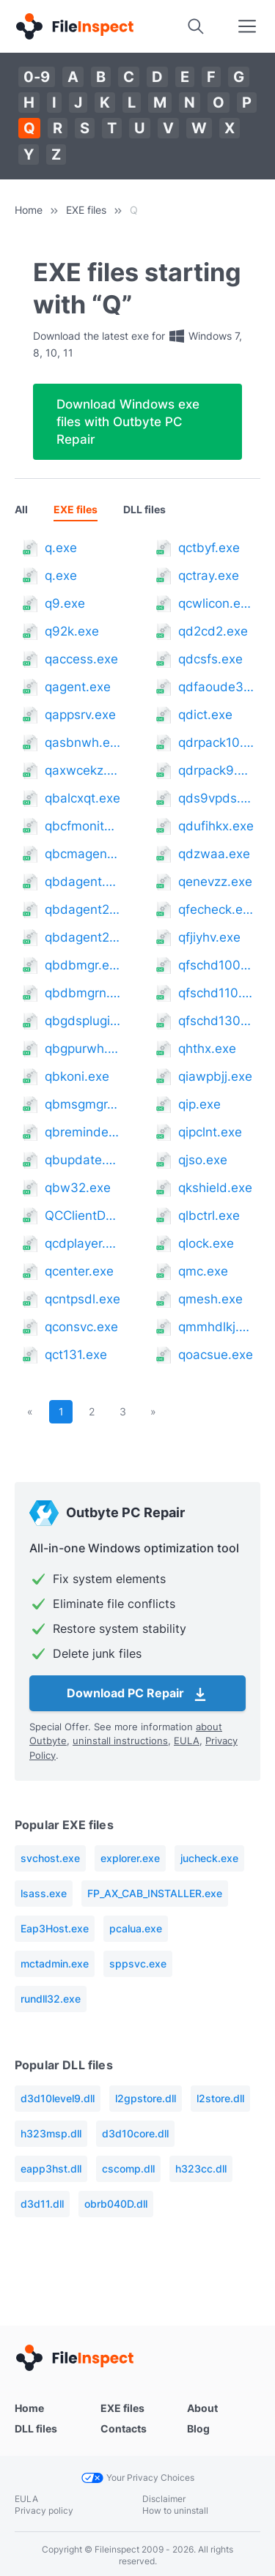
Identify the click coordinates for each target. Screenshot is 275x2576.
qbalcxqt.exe (82, 798)
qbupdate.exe (82, 1160)
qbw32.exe (78, 1187)
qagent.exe (78, 687)
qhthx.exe (207, 1048)
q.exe (61, 547)
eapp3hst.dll (51, 2168)
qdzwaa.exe (214, 853)
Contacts (123, 2428)
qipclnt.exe (210, 1132)
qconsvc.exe (81, 1326)
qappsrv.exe (80, 714)
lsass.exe (44, 1893)
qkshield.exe (215, 1187)
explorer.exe (130, 1858)
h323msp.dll (51, 2133)
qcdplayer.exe (82, 1243)
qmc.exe (203, 1271)
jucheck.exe (209, 1858)
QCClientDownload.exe (82, 1215)
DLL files (144, 509)
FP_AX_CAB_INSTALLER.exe (154, 1893)
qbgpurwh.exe (82, 1048)
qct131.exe (76, 1354)
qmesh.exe (210, 1299)
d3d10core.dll (135, 2133)
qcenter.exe (79, 1271)
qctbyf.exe (209, 547)
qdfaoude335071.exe (216, 687)
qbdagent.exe (82, 881)
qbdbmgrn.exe (82, 993)
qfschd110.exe (216, 993)
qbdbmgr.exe (82, 965)
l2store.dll (220, 2098)
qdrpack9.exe (216, 770)
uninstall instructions (120, 1740)
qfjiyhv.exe (209, 937)
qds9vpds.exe (216, 798)
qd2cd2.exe (213, 631)
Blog (198, 2428)
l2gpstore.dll (145, 2098)
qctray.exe (208, 575)
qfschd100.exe (216, 965)
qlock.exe (206, 1243)
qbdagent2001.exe (82, 909)
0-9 (36, 77)
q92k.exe (72, 631)
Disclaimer (164, 2498)
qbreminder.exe (82, 1132)
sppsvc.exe (137, 1963)
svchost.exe (50, 1858)
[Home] (74, 26)
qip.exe (199, 1104)
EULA (186, 1740)
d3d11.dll (42, 2203)
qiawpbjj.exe (215, 1076)
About (202, 2408)
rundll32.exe (51, 1998)
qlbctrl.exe (209, 1215)
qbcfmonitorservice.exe (82, 826)
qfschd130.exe (216, 1020)
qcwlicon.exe (216, 603)
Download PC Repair (138, 1694)
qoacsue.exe (215, 1354)
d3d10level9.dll (58, 2098)
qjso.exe (202, 1160)
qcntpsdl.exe (82, 1299)
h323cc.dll (201, 2168)
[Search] (196, 26)
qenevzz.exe (215, 881)
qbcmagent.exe (82, 853)
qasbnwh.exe (82, 742)
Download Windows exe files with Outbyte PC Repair (127, 422)
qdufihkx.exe (216, 826)
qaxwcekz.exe (82, 770)
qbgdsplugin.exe (82, 1020)
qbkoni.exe (77, 1076)
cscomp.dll (128, 2168)
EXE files (86, 210)
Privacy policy (44, 2510)
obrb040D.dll (115, 2203)
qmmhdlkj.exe (216, 1326)
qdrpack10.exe (216, 742)
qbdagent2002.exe (82, 937)
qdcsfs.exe (210, 659)
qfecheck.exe (216, 909)
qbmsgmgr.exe (82, 1104)
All (21, 509)
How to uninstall (175, 2510)
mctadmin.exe (55, 1963)
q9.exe (65, 603)
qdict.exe (205, 714)
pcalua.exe (135, 1928)
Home (29, 210)
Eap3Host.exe (55, 1928)
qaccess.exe (81, 659)
